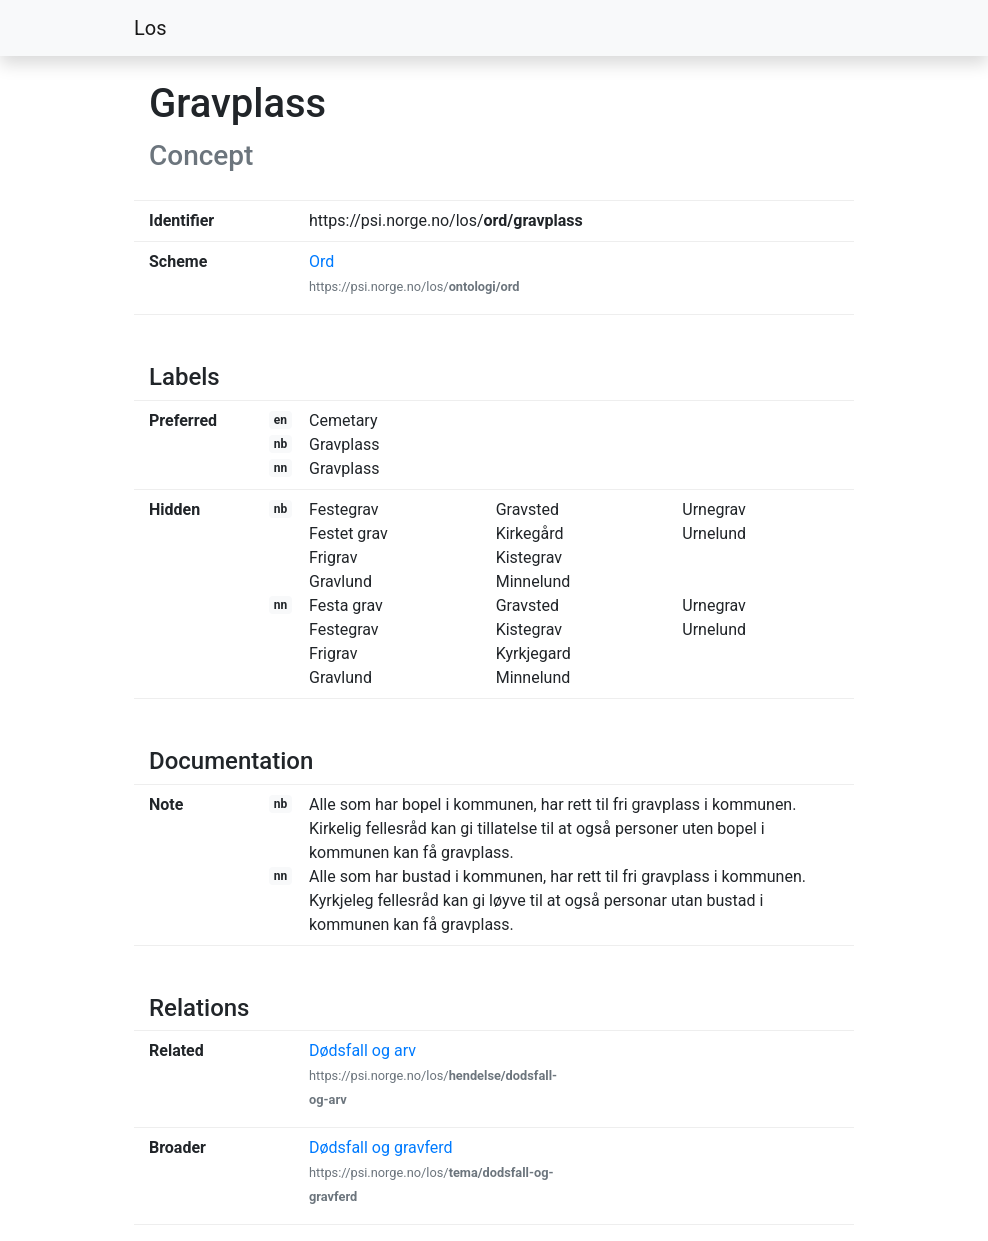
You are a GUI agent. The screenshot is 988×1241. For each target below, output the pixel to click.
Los (150, 28)
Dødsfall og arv (433, 1074)
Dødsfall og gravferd (431, 1171)
